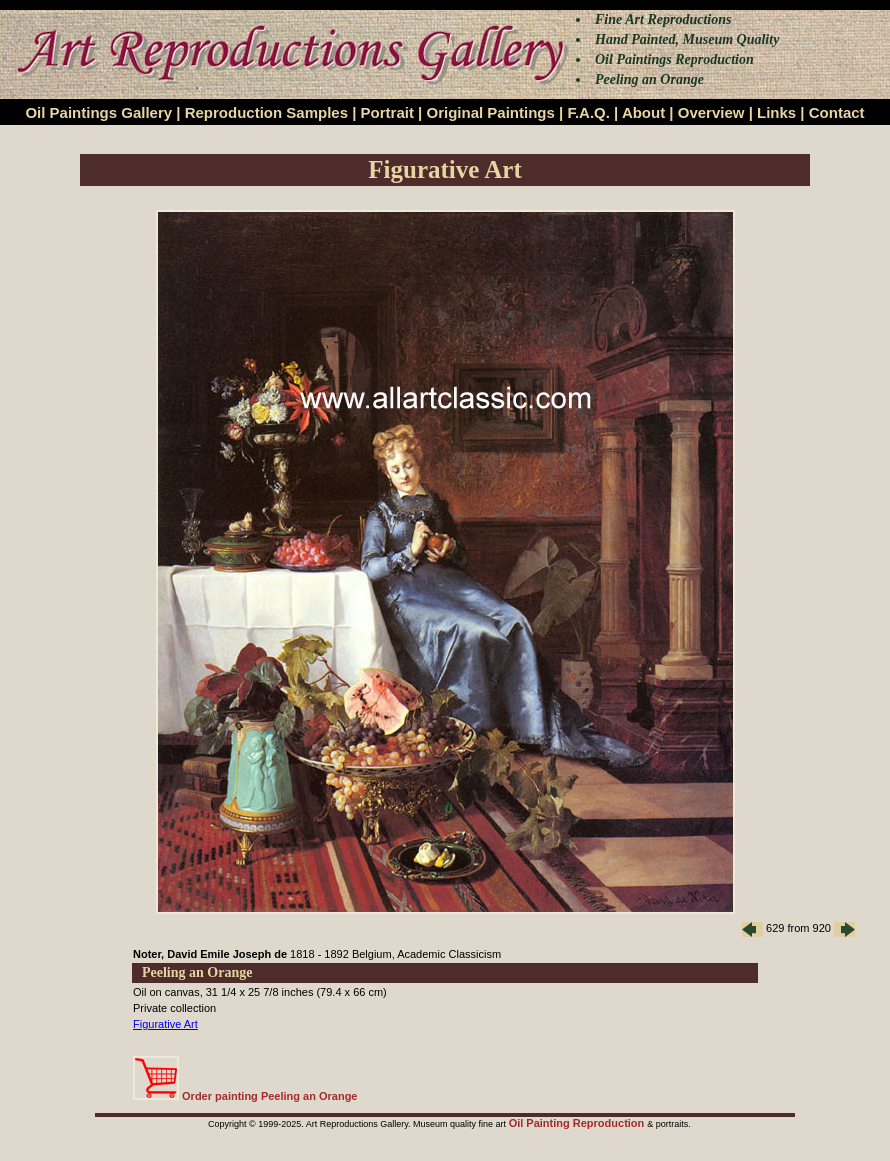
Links (776, 112)
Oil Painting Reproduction (578, 1123)
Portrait (387, 112)
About (643, 112)
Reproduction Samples (266, 112)
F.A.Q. (588, 112)
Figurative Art (165, 1024)
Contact (837, 112)
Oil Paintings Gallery (98, 112)
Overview (711, 112)
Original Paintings (490, 112)
